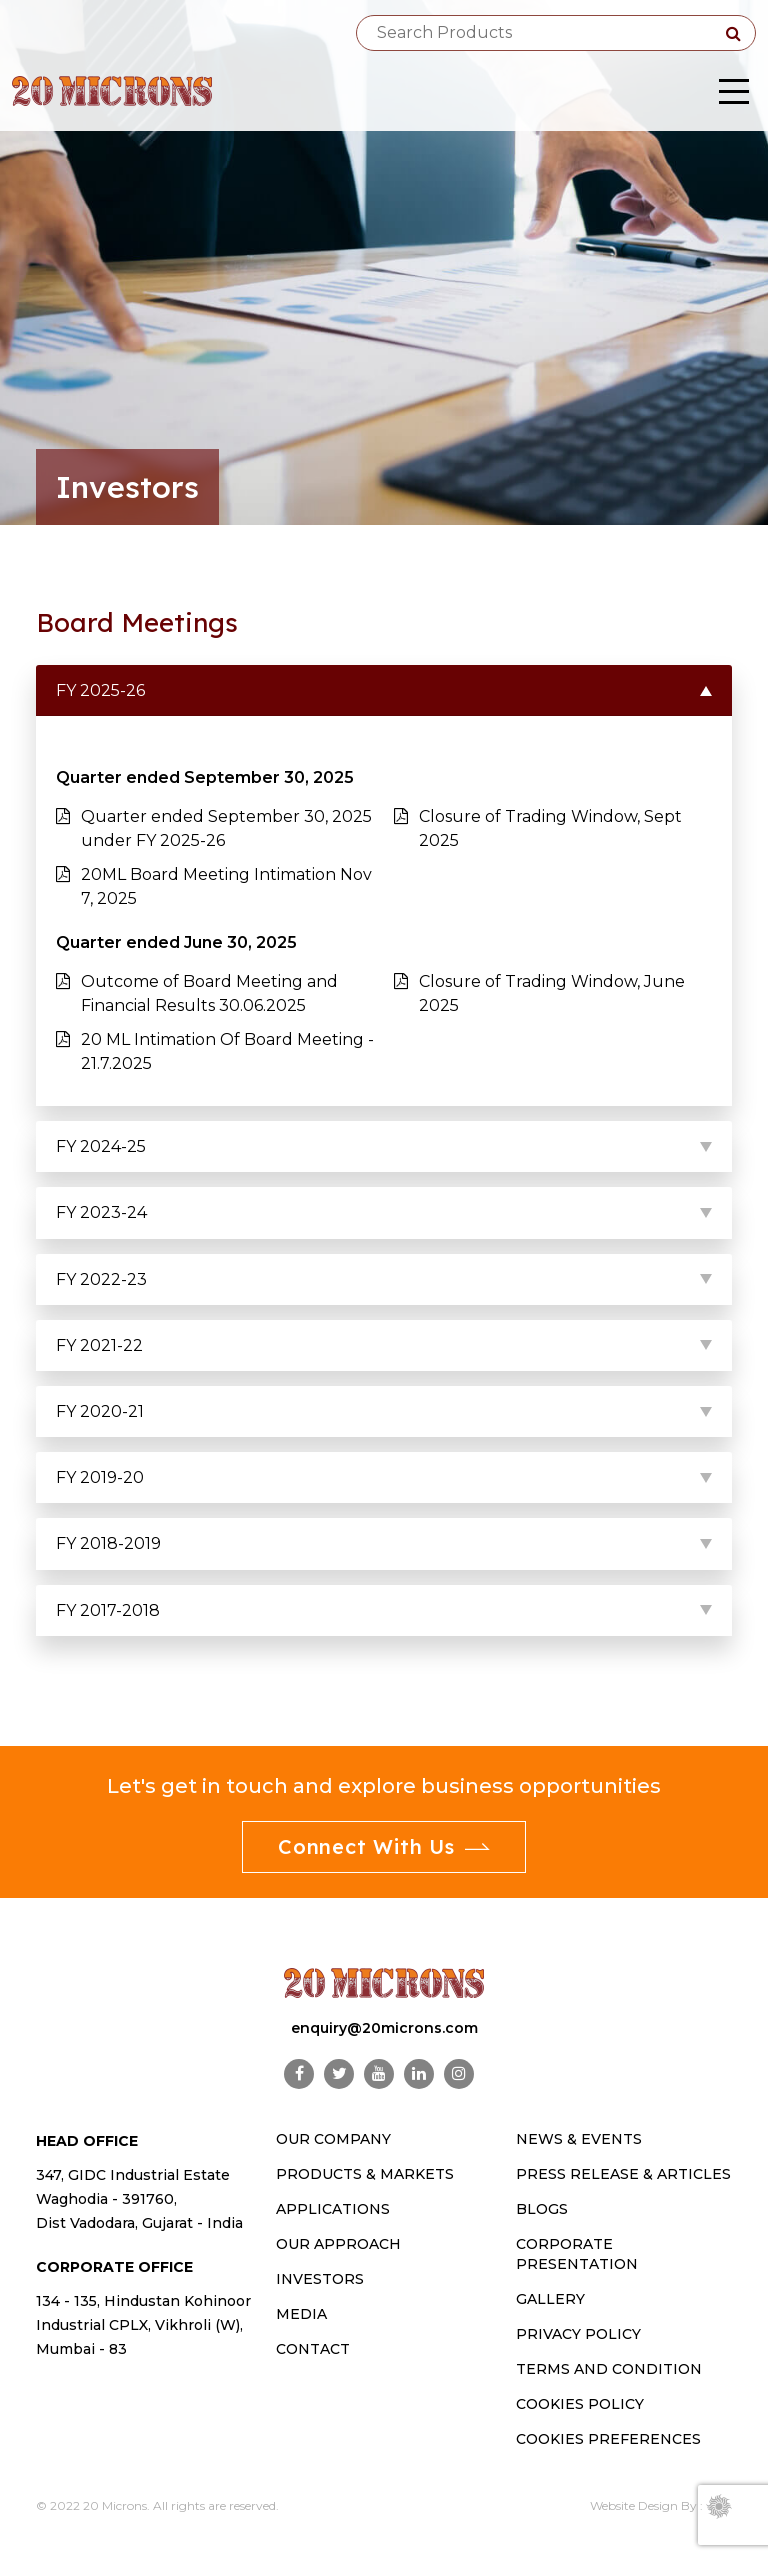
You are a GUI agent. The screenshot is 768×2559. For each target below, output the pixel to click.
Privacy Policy (578, 2334)
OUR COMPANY (333, 2139)
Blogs (542, 2209)
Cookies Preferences (608, 2439)
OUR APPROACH (338, 2244)
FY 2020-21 (100, 1411)
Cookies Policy (580, 2404)
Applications (333, 2209)
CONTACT (313, 2349)
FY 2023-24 (101, 1212)
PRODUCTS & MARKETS (365, 2174)
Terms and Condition (609, 2369)
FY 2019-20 (100, 1477)
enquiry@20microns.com (384, 2028)
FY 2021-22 (99, 1345)
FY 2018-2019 (108, 1543)
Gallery (550, 2299)
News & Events (579, 2139)
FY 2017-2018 (108, 1610)
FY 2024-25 (101, 1146)
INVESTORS (320, 2279)
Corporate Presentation (577, 2254)
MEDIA (301, 2314)
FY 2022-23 (101, 1279)
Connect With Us (384, 1846)
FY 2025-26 (100, 690)
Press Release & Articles (623, 2174)
